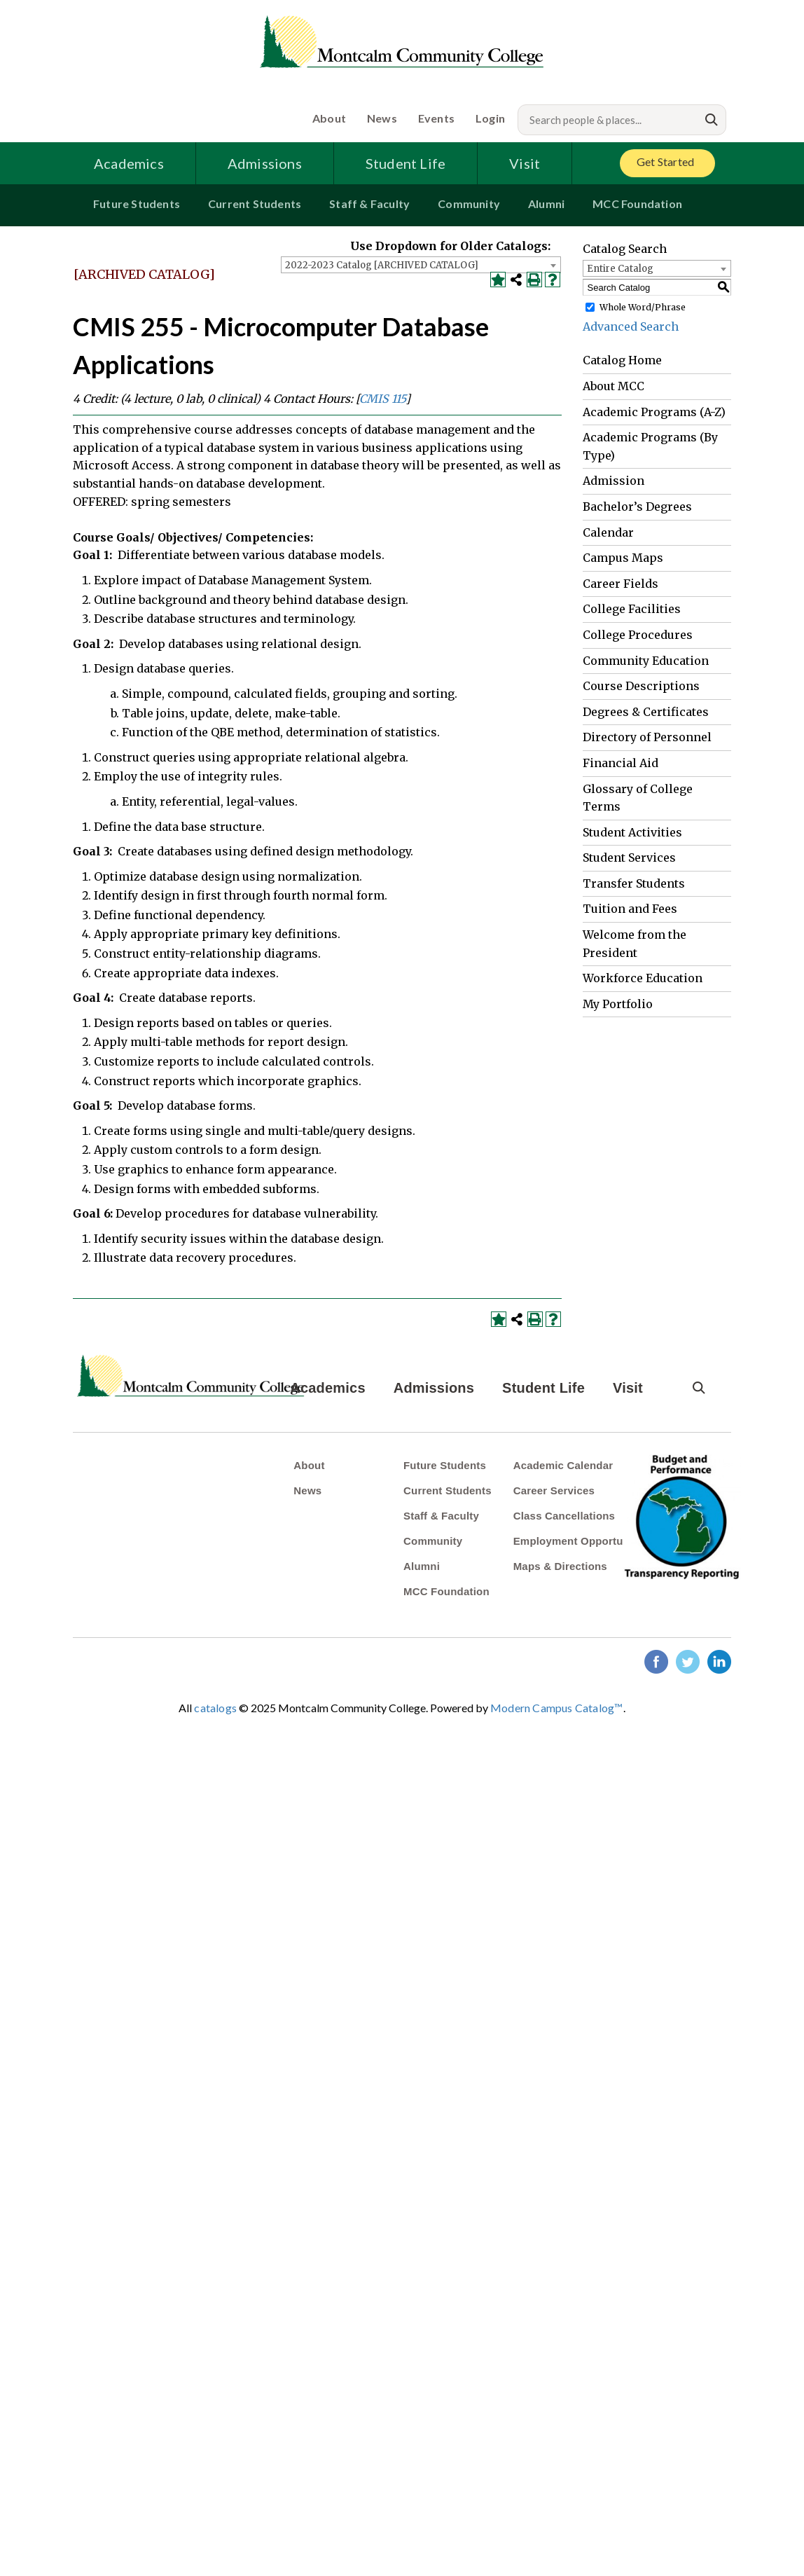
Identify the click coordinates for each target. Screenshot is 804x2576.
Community (469, 203)
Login (490, 118)
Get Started (665, 161)
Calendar (608, 532)
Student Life (405, 163)
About (329, 118)
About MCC (613, 386)
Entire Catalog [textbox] (620, 269)
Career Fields (620, 584)
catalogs (215, 1707)
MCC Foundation (637, 203)
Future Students (136, 203)
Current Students (254, 203)
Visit (524, 163)
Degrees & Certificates (646, 712)
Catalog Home (622, 360)
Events (436, 118)
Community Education (646, 661)
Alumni (546, 203)
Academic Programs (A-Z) (654, 412)
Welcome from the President (634, 944)
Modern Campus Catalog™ (556, 1707)
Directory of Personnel (647, 737)
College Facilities (632, 609)
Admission (613, 481)
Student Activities (632, 832)
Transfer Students (634, 883)
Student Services (629, 857)
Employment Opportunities (582, 1541)
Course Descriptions (641, 686)
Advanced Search (631, 326)
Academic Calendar (563, 1465)
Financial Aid (620, 763)
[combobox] (421, 264)
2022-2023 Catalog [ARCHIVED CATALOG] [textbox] (381, 265)
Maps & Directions (560, 1566)
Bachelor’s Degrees (637, 507)
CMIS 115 (382, 399)
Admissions (265, 163)
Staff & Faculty (369, 203)
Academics (129, 163)
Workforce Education (642, 978)
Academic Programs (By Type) (650, 446)
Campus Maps (623, 558)
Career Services (554, 1490)
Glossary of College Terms (638, 798)
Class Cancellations (564, 1516)
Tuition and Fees (630, 909)
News (382, 118)
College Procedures (638, 635)
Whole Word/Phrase (642, 307)
